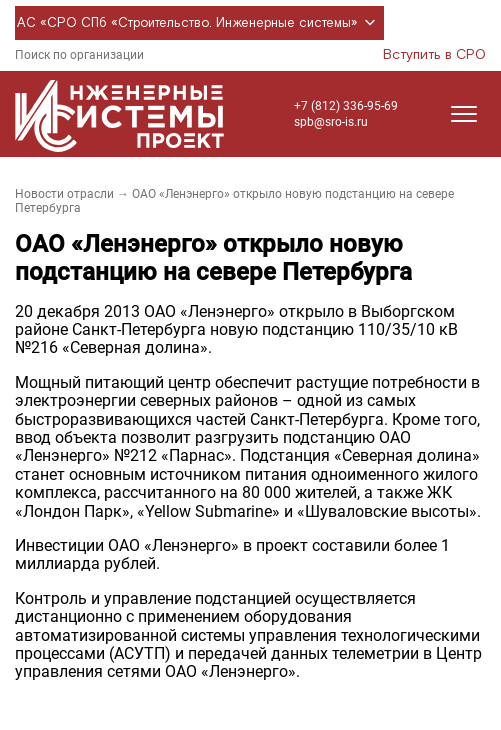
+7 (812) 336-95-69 (346, 106)
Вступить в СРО (434, 55)
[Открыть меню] (464, 114)
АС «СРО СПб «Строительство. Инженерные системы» (199, 23)
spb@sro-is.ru (331, 122)
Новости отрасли (64, 194)
